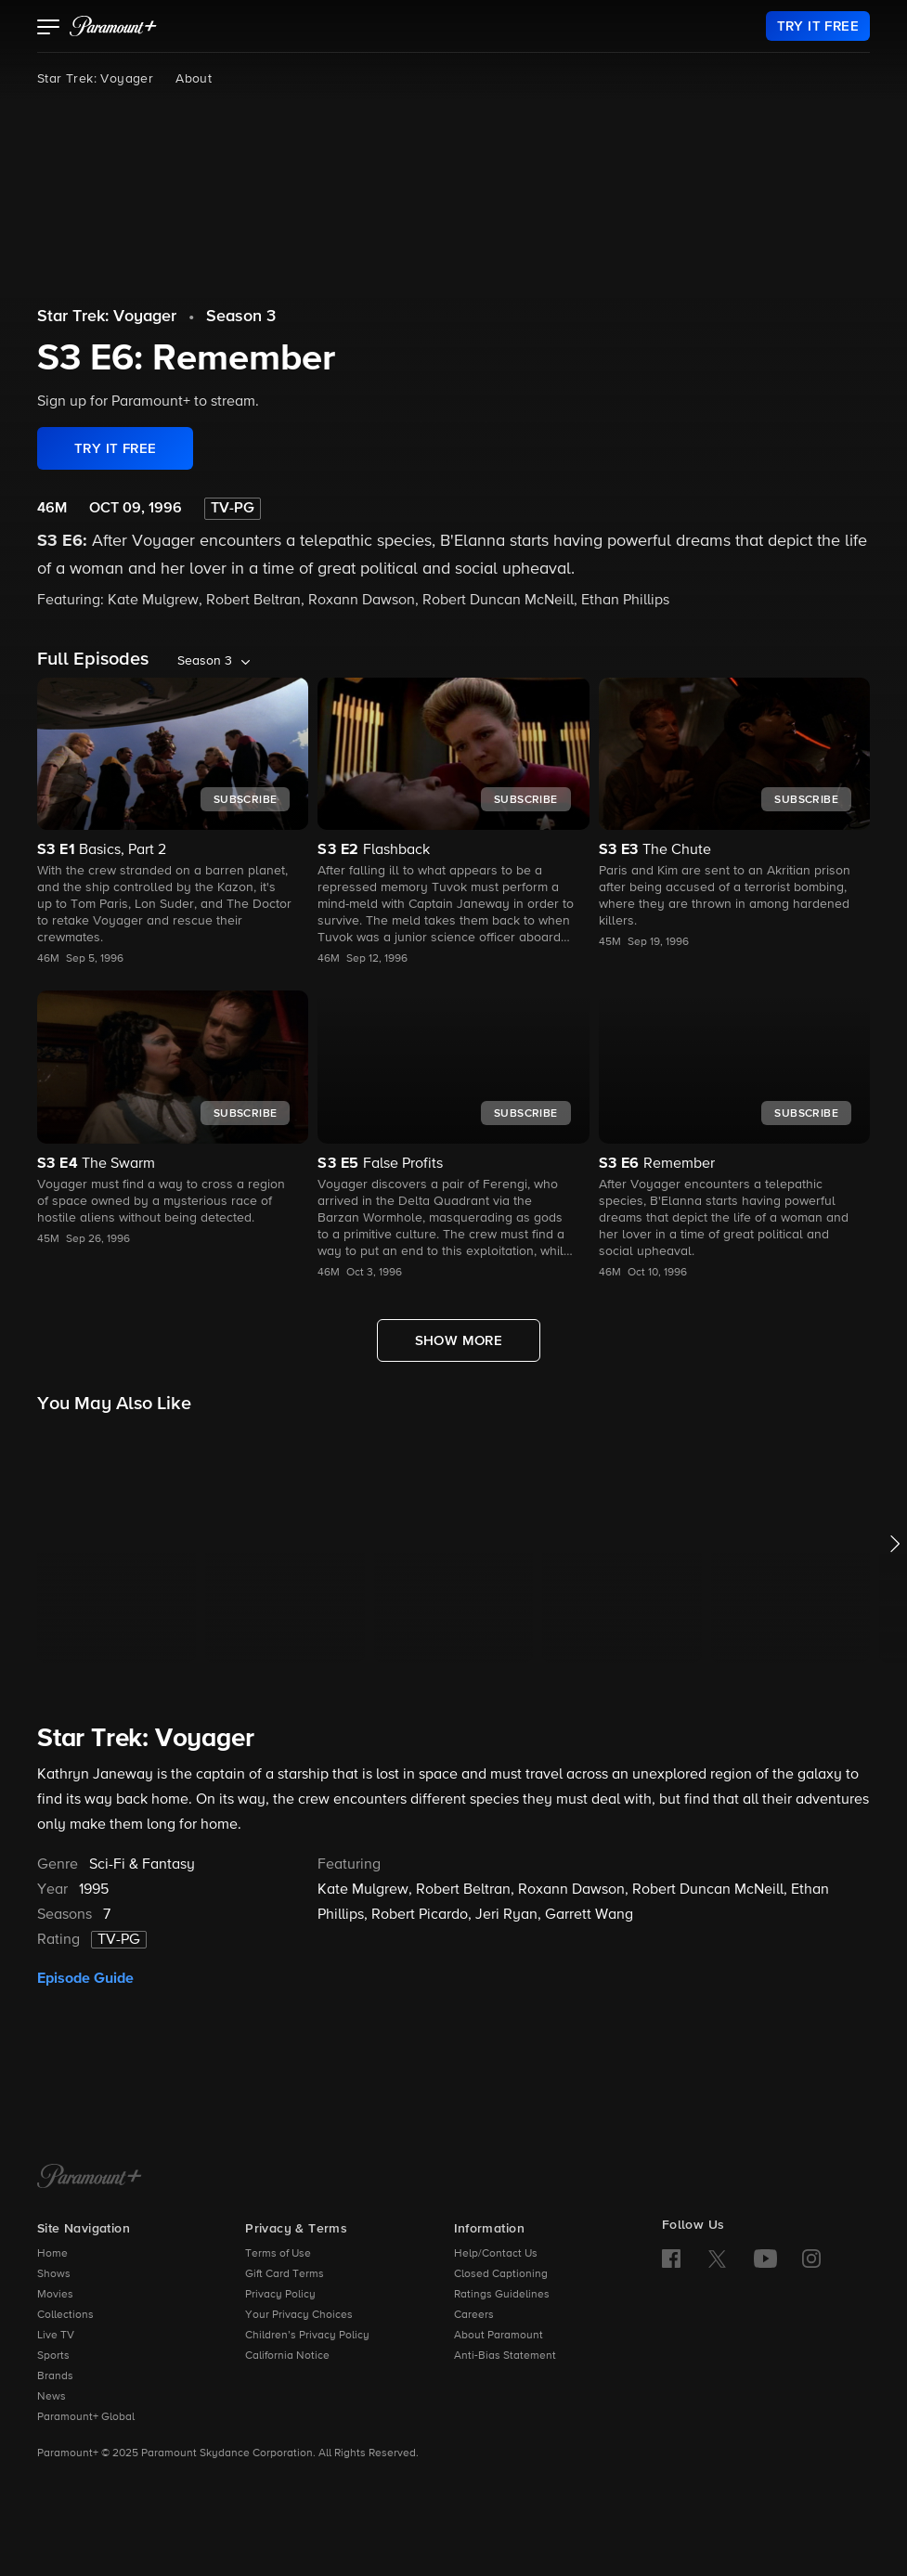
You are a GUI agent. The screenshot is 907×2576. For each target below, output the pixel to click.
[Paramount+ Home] (89, 2178)
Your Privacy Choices (299, 2315)
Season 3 (241, 316)
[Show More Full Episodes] (459, 1340)
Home (52, 2253)
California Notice (287, 2356)
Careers (474, 2315)
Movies (55, 2294)
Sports (53, 2356)
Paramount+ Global (86, 2417)
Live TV (55, 2335)
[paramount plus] (113, 26)
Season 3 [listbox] (204, 660)
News (51, 2396)
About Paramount (498, 2335)
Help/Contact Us (496, 2253)
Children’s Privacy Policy (307, 2335)
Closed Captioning (501, 2274)
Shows (54, 2274)
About (193, 78)
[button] (49, 28)
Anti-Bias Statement (505, 2356)
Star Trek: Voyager (95, 78)
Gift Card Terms (284, 2274)
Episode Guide (85, 1978)
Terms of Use (278, 2253)
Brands (55, 2376)
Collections (65, 2315)
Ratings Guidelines (502, 2294)
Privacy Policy (280, 2294)
